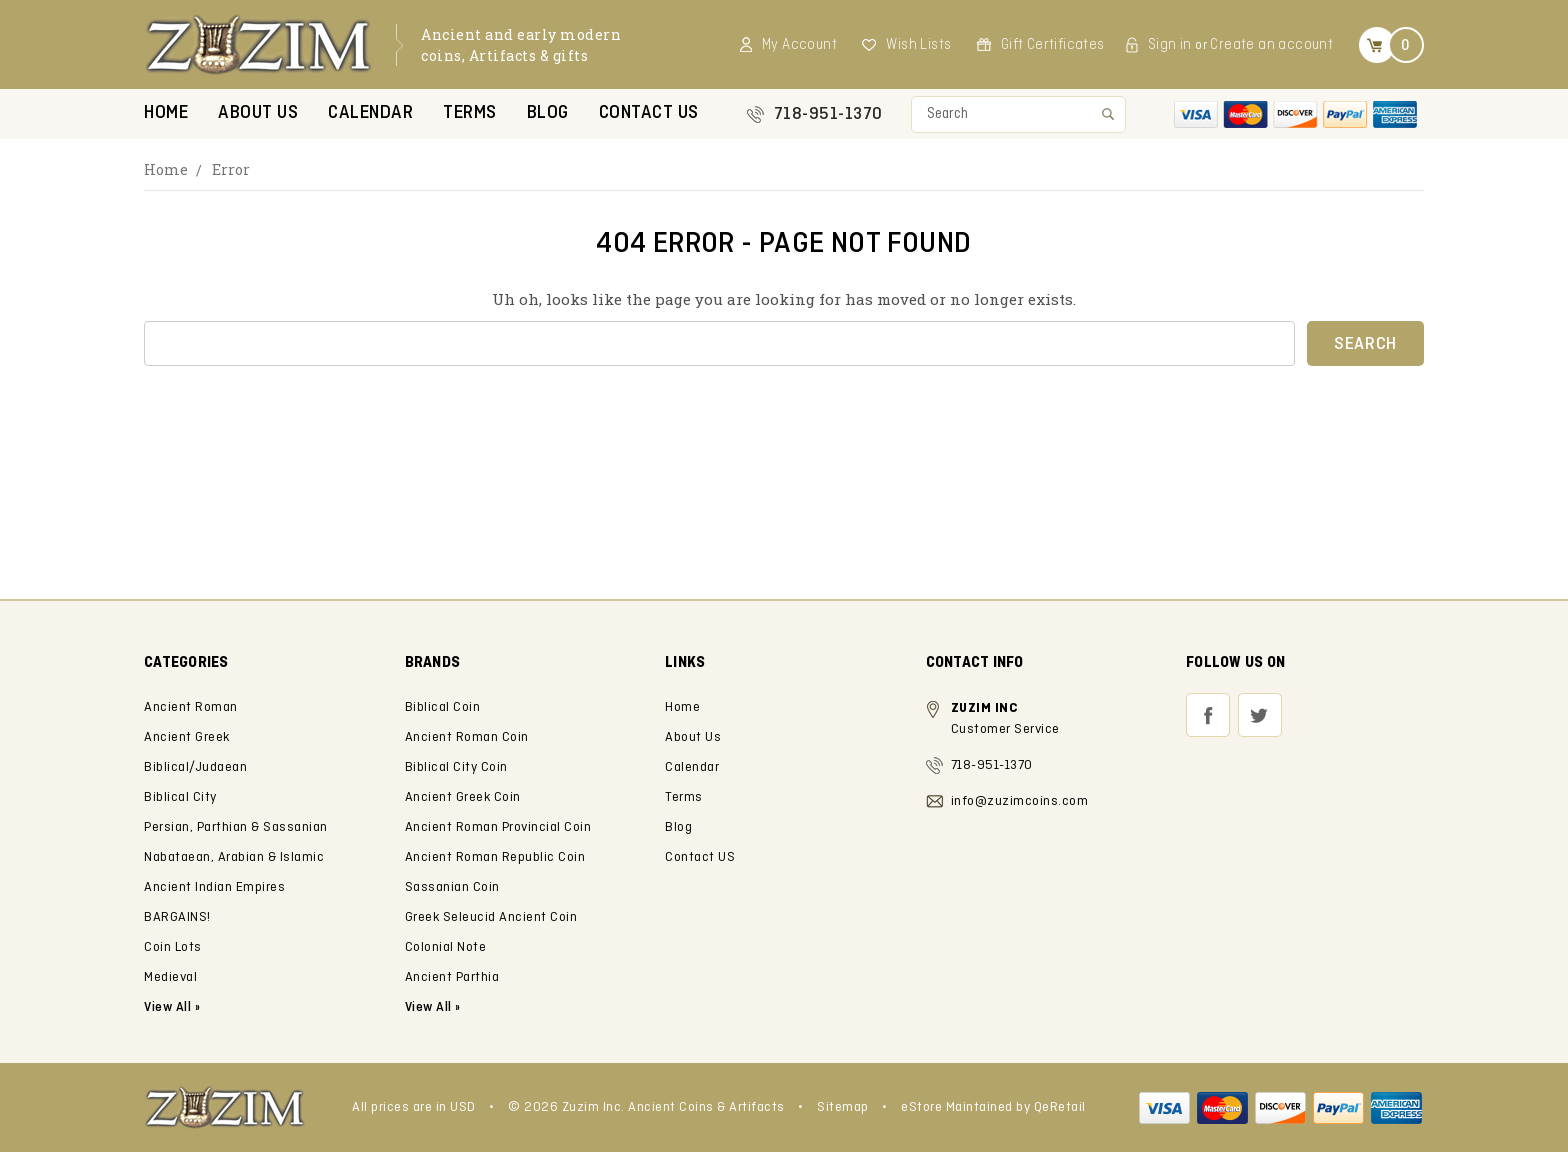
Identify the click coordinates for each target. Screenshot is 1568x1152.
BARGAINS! (177, 917)
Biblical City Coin (456, 767)
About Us (258, 113)
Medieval (170, 977)
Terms (470, 113)
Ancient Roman (191, 707)
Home (166, 113)
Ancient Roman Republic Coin (495, 857)
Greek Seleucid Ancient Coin (491, 917)
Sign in (1170, 45)
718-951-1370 (828, 114)
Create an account (1271, 45)
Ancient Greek (187, 737)
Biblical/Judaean (195, 767)
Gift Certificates (1053, 45)
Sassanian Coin (452, 887)
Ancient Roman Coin (467, 737)
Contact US (649, 113)
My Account (799, 45)
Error (231, 169)
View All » (433, 1007)
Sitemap (843, 1107)
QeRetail (1060, 1107)
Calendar (370, 113)
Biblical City (180, 797)
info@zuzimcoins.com (1020, 801)
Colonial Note (446, 947)
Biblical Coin (443, 707)
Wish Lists (918, 45)
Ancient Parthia (452, 977)
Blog (548, 113)
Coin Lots (173, 947)
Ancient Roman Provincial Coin (498, 827)
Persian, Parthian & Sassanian (236, 827)
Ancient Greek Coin (463, 797)
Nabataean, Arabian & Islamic (234, 857)
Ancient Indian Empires (214, 887)
